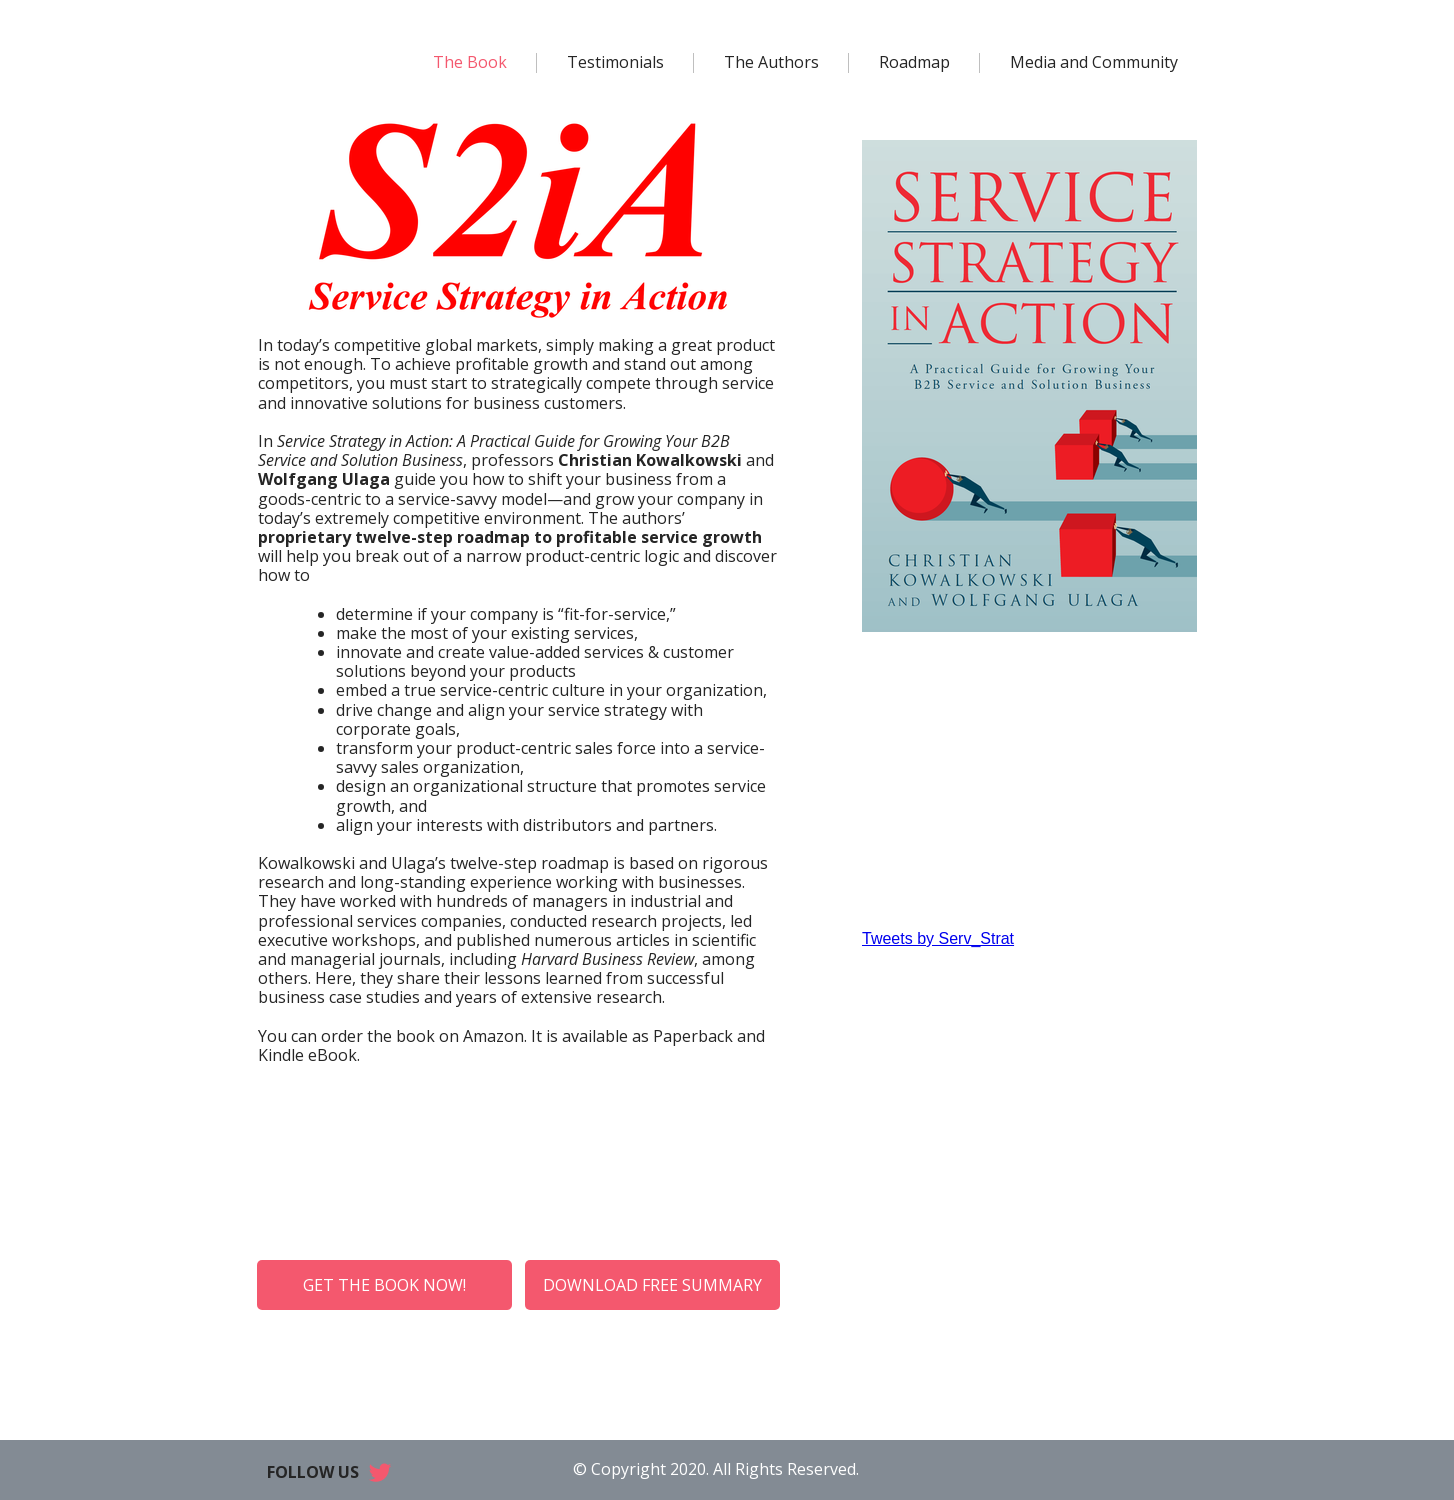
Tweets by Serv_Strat (938, 938)
